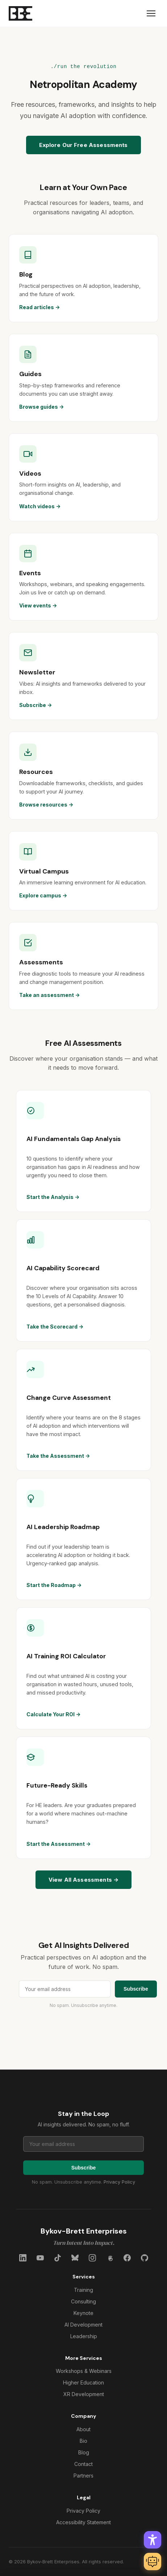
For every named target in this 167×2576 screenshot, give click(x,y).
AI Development (83, 2325)
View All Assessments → (83, 1879)
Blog (83, 2452)
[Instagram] (92, 2257)
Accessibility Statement (83, 2522)
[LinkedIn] (22, 2257)
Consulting (83, 2301)
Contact (83, 2464)
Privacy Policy (119, 2182)
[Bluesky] (75, 2257)
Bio (83, 2441)
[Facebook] (127, 2257)
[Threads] (109, 2257)
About (83, 2429)
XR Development (83, 2394)
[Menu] (151, 13)
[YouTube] (40, 2257)
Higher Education (83, 2382)
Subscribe (136, 1989)
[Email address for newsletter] (64, 1989)
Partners (83, 2475)
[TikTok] (57, 2257)
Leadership (83, 2336)
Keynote (83, 2313)
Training (83, 2290)
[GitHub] (144, 2257)
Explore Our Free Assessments (83, 145)
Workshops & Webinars (84, 2371)
